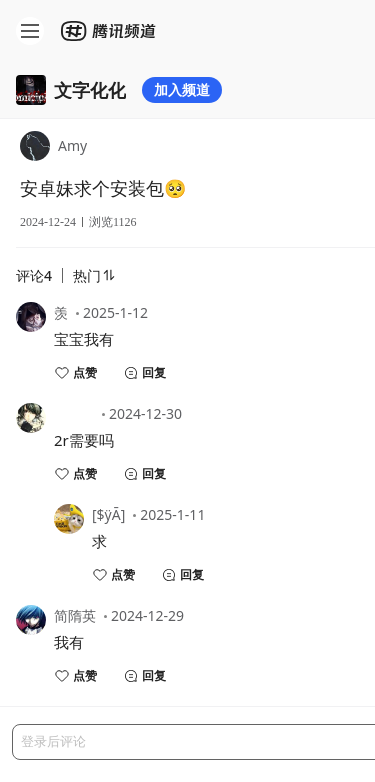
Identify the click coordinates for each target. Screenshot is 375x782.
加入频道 (182, 89)
